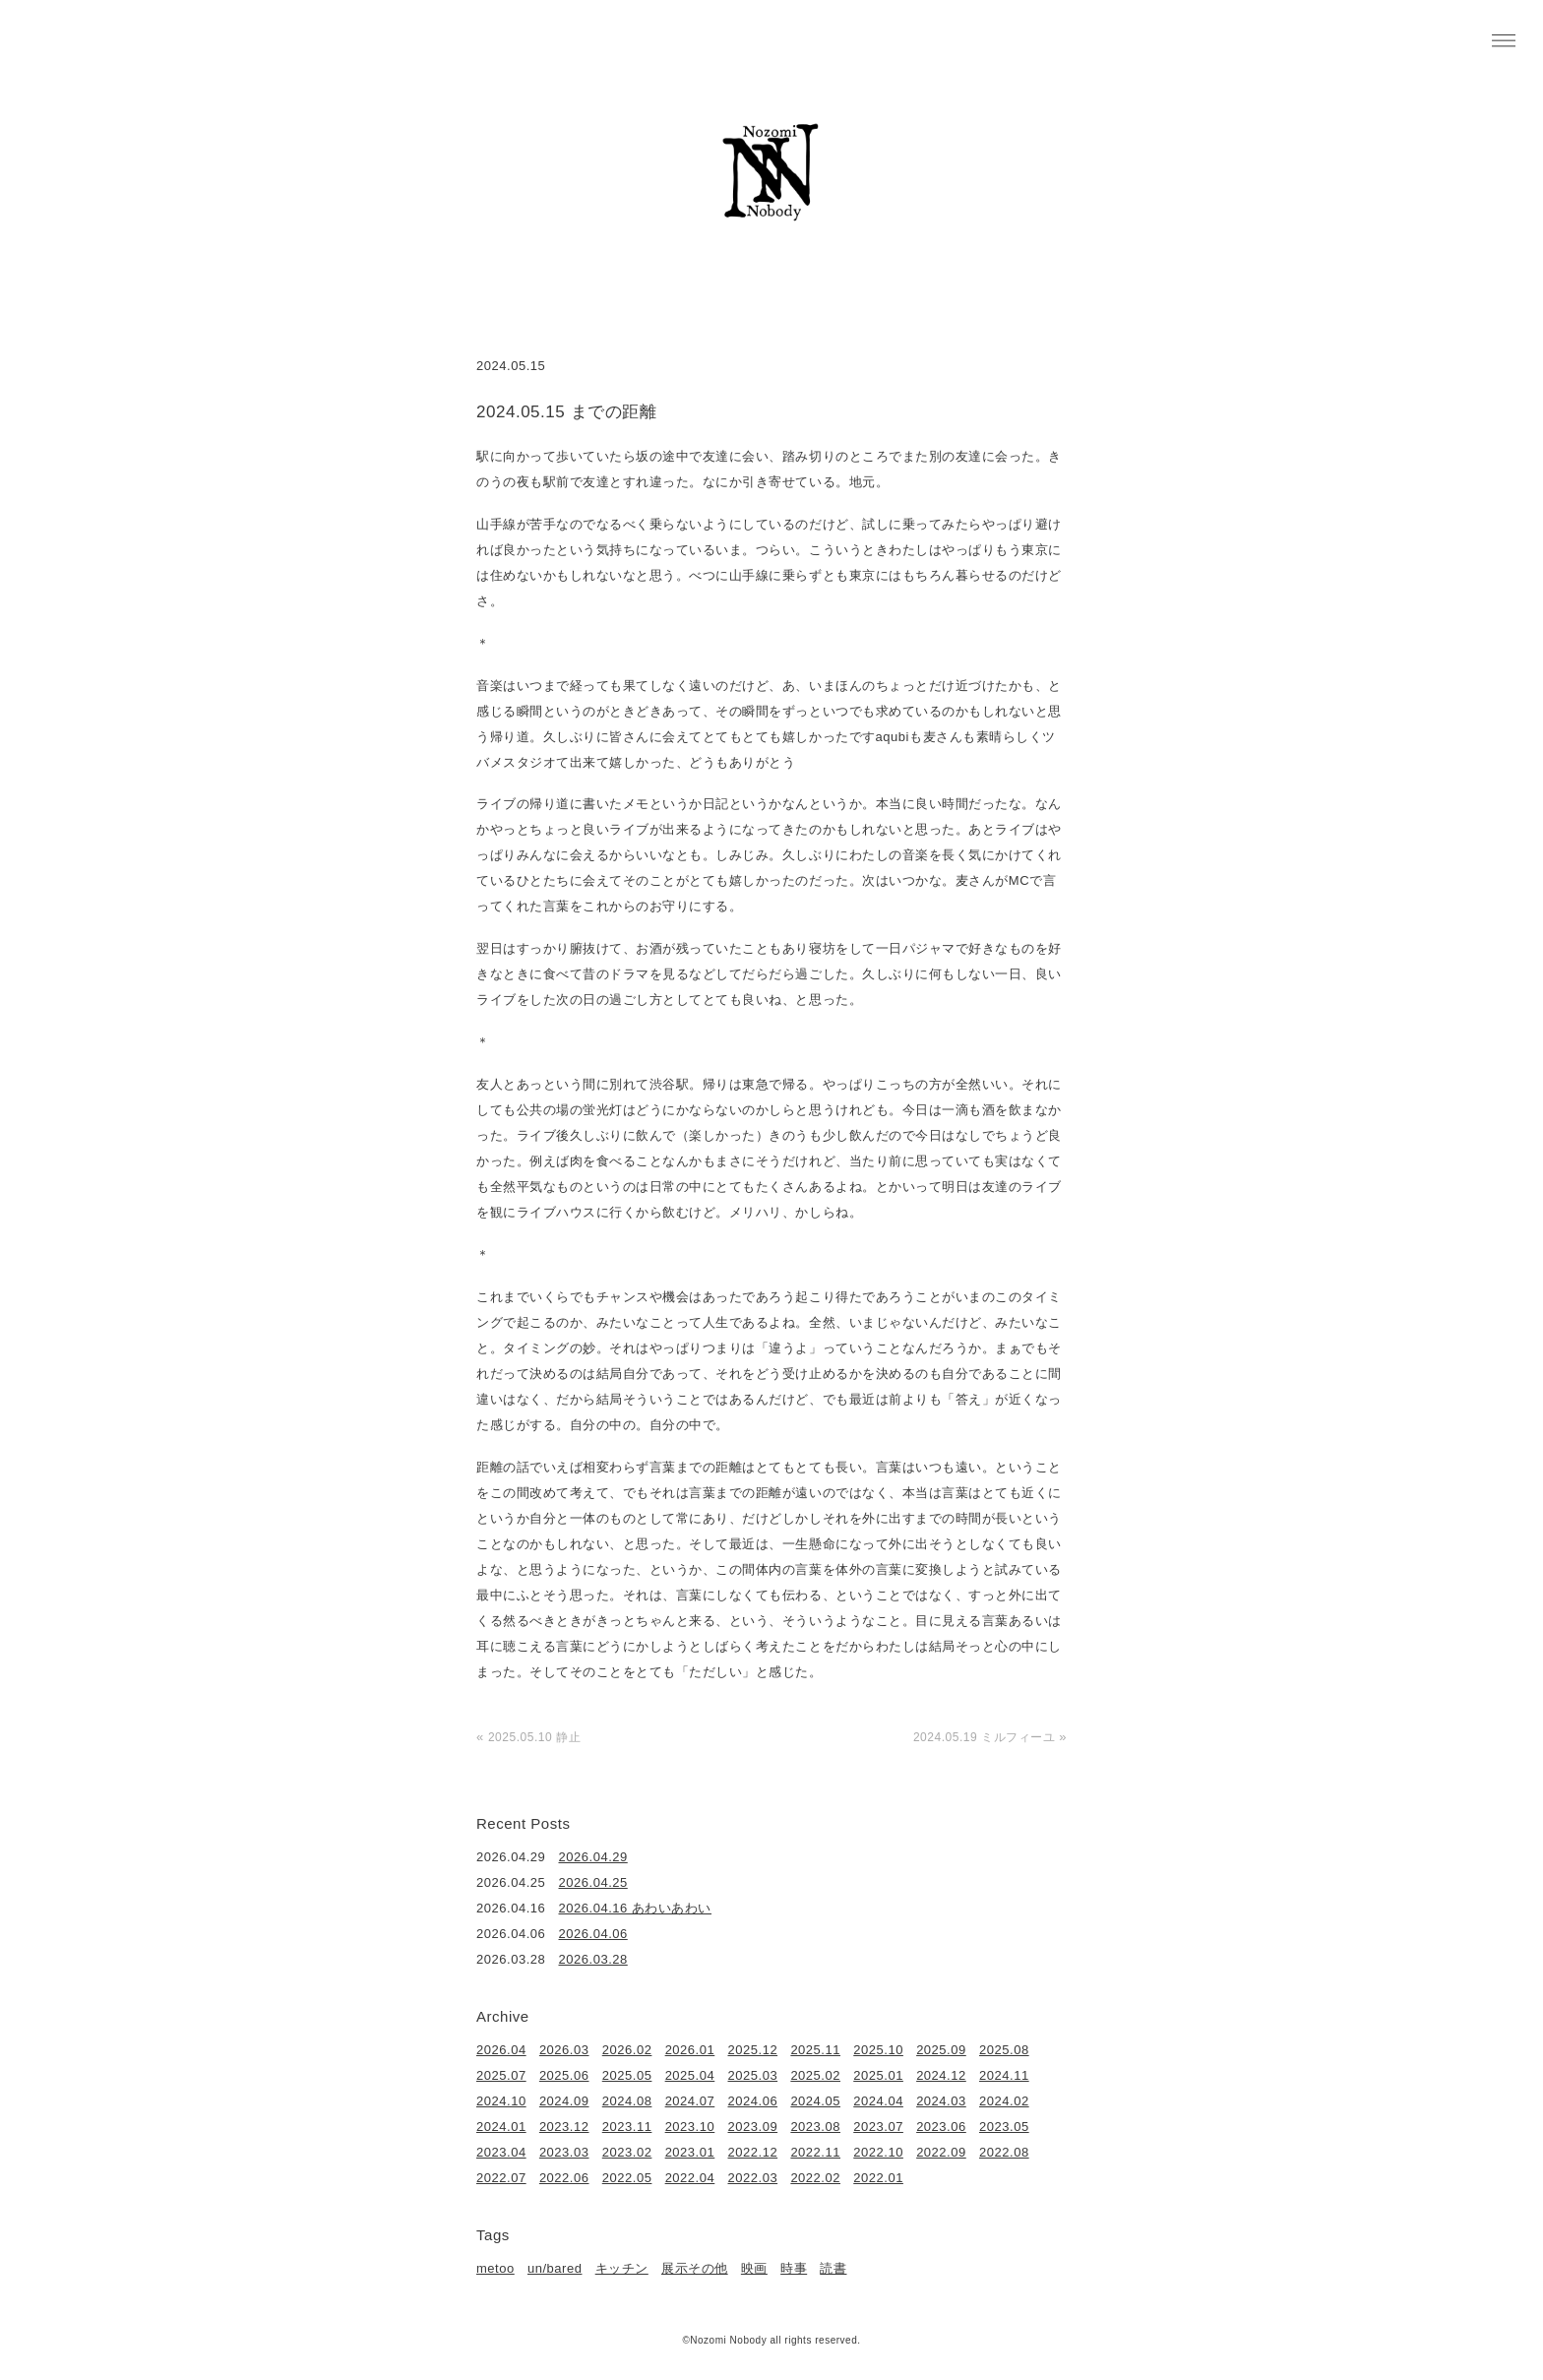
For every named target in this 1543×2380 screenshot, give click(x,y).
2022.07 (501, 2177)
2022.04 (690, 2177)
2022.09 (941, 2152)
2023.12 (564, 2126)
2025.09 (941, 2049)
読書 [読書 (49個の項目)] (833, 2268)
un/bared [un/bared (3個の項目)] (554, 2268)
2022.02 (815, 2177)
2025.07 (501, 2075)
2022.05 (627, 2177)
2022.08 (1004, 2152)
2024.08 (627, 2101)
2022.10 (878, 2152)
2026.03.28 (593, 1959)
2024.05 (815, 2101)
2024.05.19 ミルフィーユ (984, 1737)
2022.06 (564, 2177)
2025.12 (753, 2049)
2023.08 (815, 2126)
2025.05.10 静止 (534, 1737)
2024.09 (564, 2101)
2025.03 (753, 2075)
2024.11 (1004, 2075)
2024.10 (501, 2101)
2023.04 (501, 2152)
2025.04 (690, 2075)
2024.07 (690, 2101)
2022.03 (753, 2177)
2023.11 (627, 2126)
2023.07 (878, 2126)
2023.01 (690, 2152)
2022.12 (753, 2152)
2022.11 (815, 2152)
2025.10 (878, 2049)
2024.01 (501, 2126)
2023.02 (627, 2152)
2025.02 (815, 2075)
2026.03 (564, 2049)
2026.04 (501, 2049)
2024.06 (753, 2101)
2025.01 (878, 2075)
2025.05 (627, 2075)
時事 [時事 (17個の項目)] (793, 2268)
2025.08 (1004, 2049)
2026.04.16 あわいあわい (635, 1908)
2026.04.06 (593, 1933)
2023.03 (564, 2152)
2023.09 (753, 2126)
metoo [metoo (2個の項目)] (495, 2268)
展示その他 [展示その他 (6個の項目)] (694, 2268)
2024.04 (878, 2101)
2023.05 (1004, 2126)
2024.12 (941, 2075)
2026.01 (690, 2049)
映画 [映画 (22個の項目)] (754, 2268)
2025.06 (564, 2075)
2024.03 (941, 2101)
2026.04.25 (593, 1882)
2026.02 (627, 2049)
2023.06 (941, 2126)
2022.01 (878, 2177)
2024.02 (1004, 2101)
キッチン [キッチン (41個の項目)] (621, 2268)
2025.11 (815, 2049)
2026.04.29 (593, 1856)
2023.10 (690, 2126)
